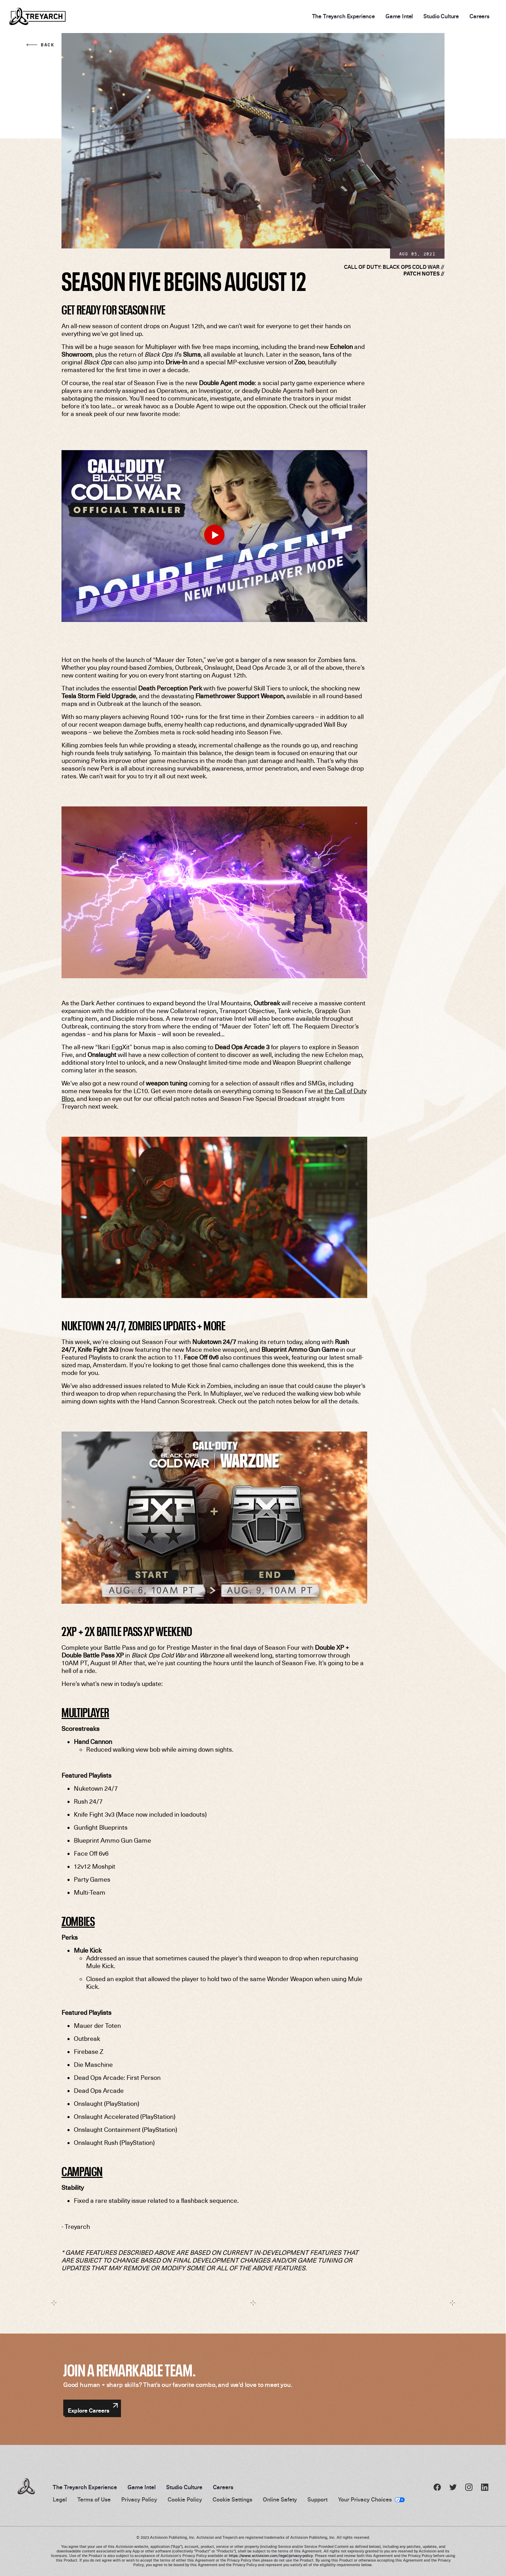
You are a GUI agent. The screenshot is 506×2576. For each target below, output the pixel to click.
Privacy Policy (139, 2499)
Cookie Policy (185, 2499)
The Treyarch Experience (343, 16)
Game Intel (399, 16)
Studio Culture (441, 16)
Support (317, 2499)
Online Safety (280, 2499)
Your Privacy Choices (365, 2499)
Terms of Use (94, 2499)
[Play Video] (214, 535)
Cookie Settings (232, 2499)
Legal (60, 2499)
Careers (479, 16)
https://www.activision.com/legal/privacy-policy (271, 2555)
